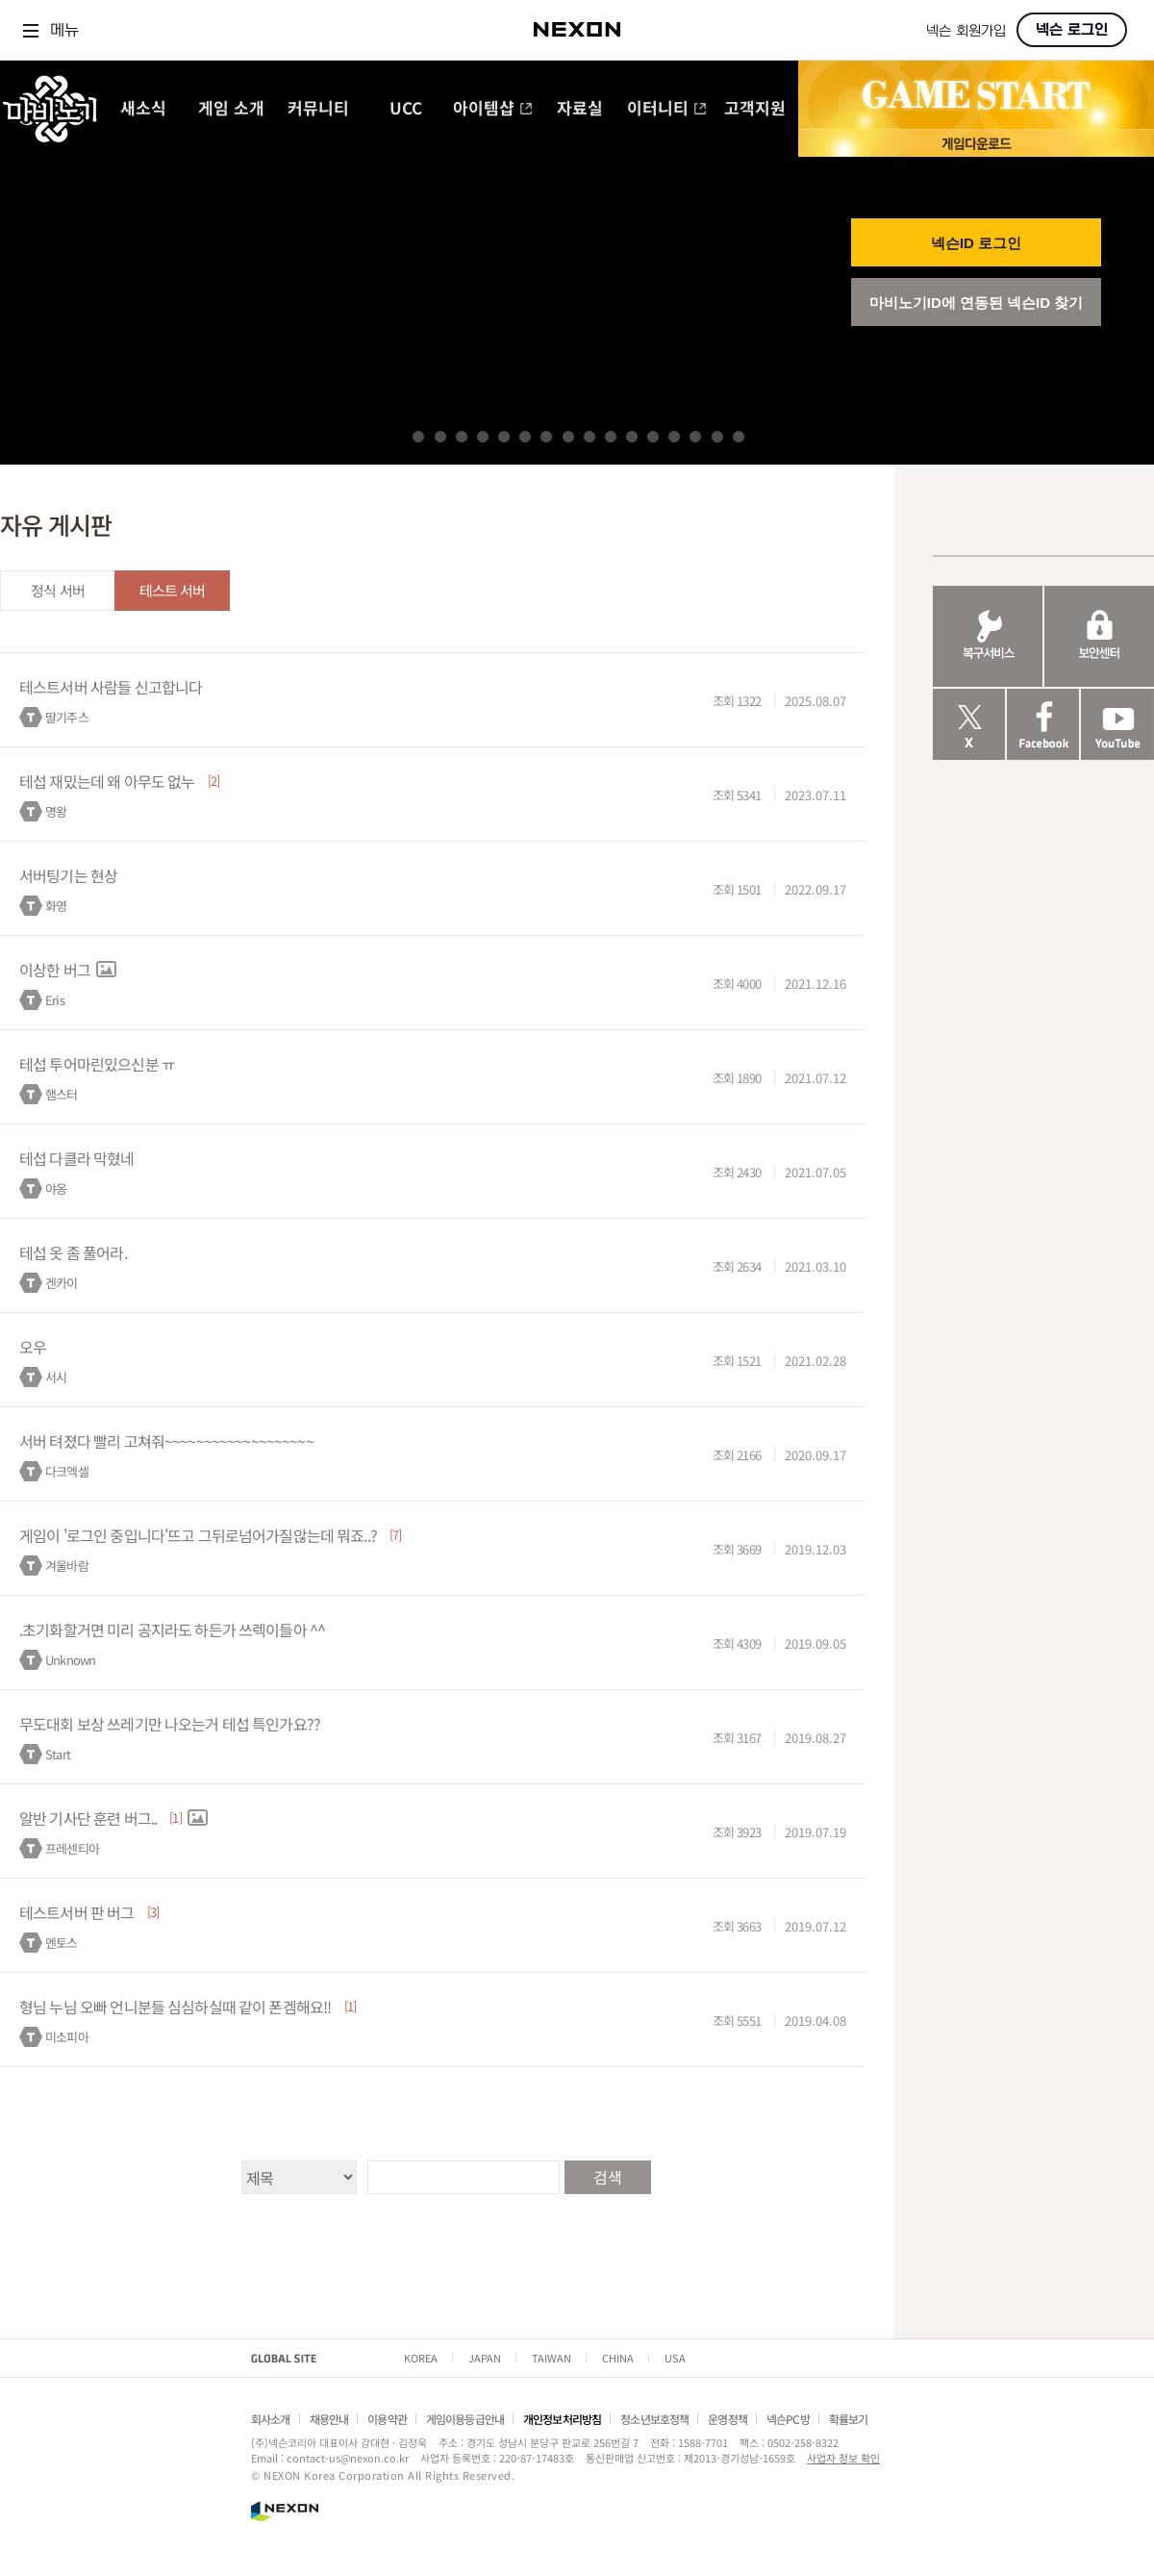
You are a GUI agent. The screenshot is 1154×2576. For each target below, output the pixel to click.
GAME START (976, 95)
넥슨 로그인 (1072, 29)
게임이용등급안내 (465, 2419)
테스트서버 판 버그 (77, 1912)
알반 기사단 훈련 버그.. (88, 1818)
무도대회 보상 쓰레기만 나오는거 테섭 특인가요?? (169, 1723)
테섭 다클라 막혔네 (77, 1158)
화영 (55, 906)
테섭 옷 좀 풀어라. (73, 1252)
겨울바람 (66, 1565)
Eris (54, 1000)
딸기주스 (66, 717)
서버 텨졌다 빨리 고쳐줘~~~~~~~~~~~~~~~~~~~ (166, 1440)
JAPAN (484, 2357)
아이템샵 (493, 109)
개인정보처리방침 (562, 2419)
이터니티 (667, 109)
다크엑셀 (66, 1471)
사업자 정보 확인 (843, 2457)
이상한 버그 (54, 969)
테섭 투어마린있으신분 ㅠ (97, 1063)
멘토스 (61, 1942)
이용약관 (387, 2419)
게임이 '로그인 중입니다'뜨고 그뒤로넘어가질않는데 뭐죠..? (198, 1535)
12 (653, 436)
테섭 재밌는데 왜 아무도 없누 (106, 781)
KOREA (421, 2357)
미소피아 (66, 2037)
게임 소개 (231, 109)
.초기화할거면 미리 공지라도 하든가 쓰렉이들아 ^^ (172, 1629)
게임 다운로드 (976, 143)
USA (675, 2357)
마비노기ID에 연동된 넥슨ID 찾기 (976, 302)
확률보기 (848, 2419)
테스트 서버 (172, 590)
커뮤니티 (318, 109)
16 (738, 436)
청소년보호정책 (654, 2419)
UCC (405, 109)
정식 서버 (58, 590)
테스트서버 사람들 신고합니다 (110, 686)
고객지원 (755, 109)
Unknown (70, 1660)
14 (695, 436)
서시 (55, 1377)
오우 (32, 1346)
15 (717, 436)
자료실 (580, 109)
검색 (606, 2176)
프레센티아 (72, 1848)
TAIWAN (551, 2357)
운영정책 (727, 2419)
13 (674, 436)
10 (610, 436)
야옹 (55, 1188)
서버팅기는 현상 (68, 875)
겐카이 (61, 1283)
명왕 (55, 811)
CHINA (618, 2357)
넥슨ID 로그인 (976, 243)
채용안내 (329, 2419)
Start (57, 1754)
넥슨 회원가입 (966, 31)
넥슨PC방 (788, 2419)
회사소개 (270, 2419)
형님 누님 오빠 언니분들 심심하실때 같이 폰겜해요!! (175, 2006)
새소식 (143, 109)
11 (632, 436)
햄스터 (61, 1094)
